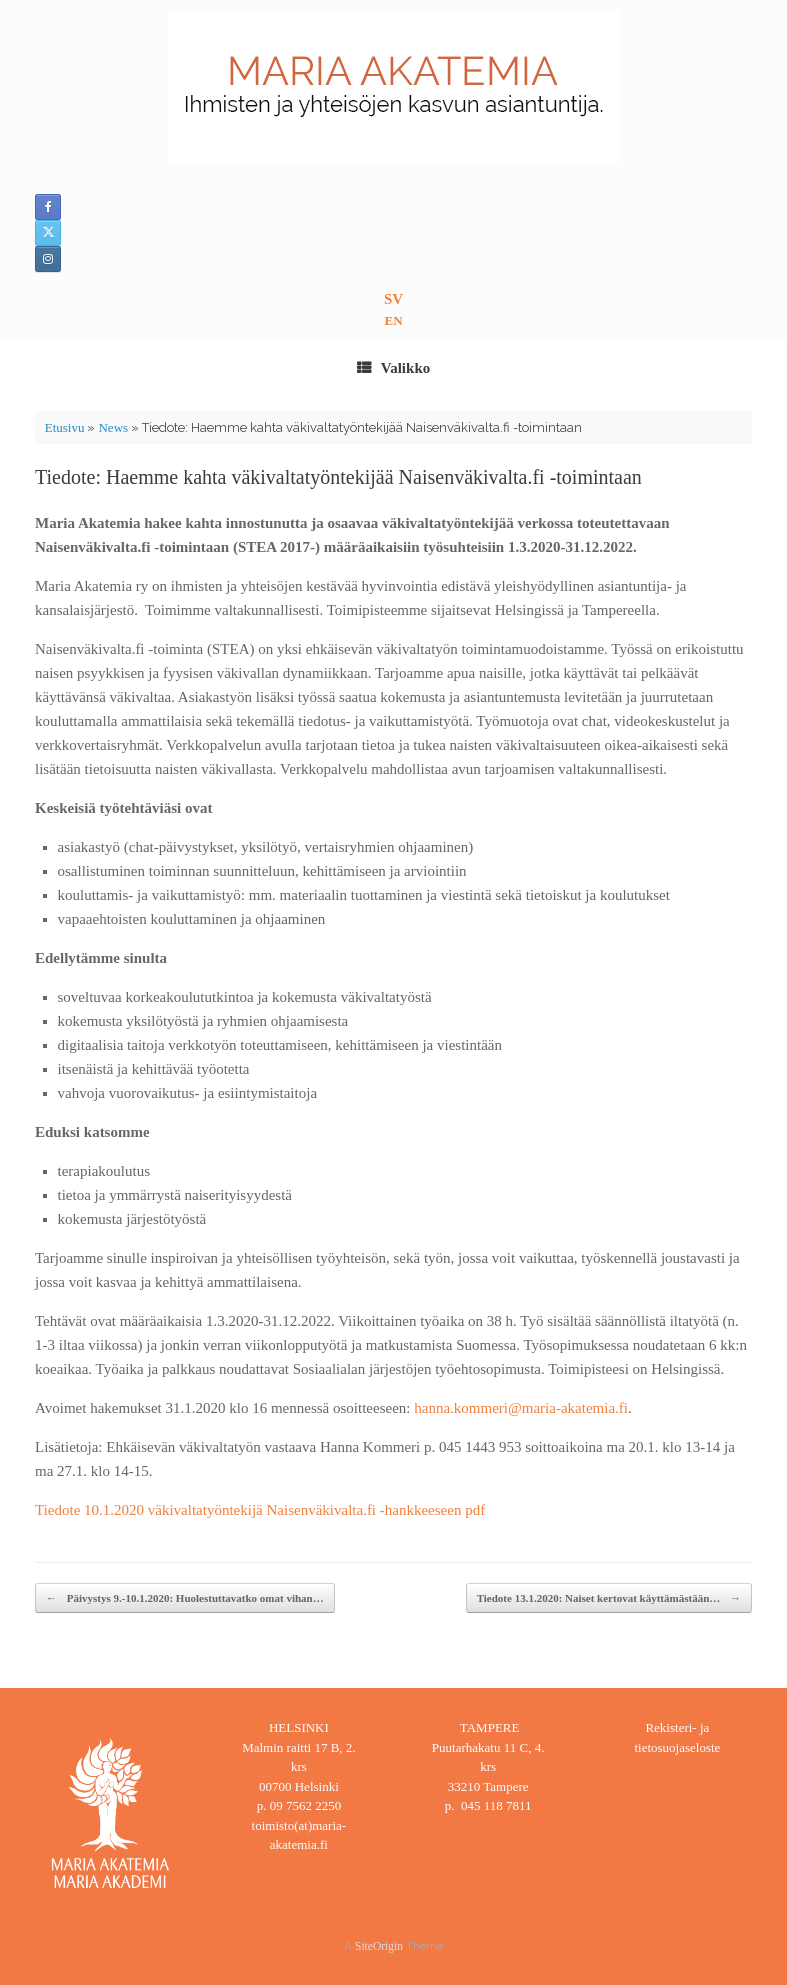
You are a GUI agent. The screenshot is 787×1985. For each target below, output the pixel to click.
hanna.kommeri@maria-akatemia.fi (521, 1408)
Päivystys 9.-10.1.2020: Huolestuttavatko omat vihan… (185, 1598)
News (113, 427)
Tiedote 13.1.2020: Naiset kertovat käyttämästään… (609, 1598)
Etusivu (65, 427)
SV (393, 299)
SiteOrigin (379, 1946)
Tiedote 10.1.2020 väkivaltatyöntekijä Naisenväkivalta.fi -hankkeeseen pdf (260, 1510)
